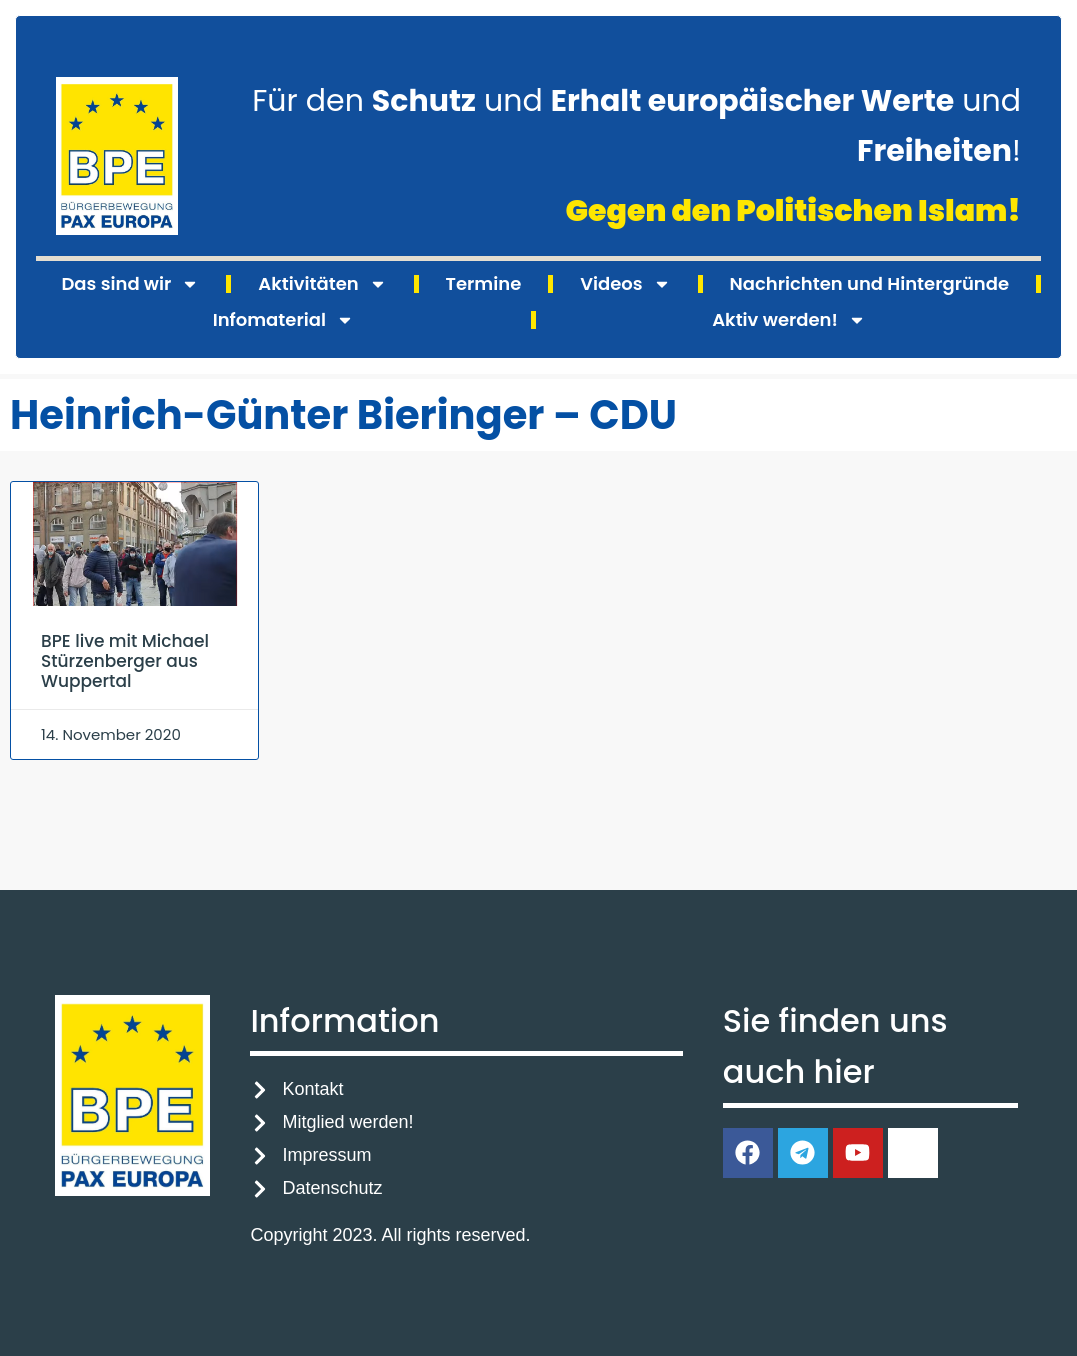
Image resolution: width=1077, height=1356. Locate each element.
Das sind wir (130, 284)
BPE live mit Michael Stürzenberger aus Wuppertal (125, 661)
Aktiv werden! (789, 320)
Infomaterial (283, 320)
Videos (625, 284)
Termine (484, 283)
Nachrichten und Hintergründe (869, 283)
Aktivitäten (322, 284)
